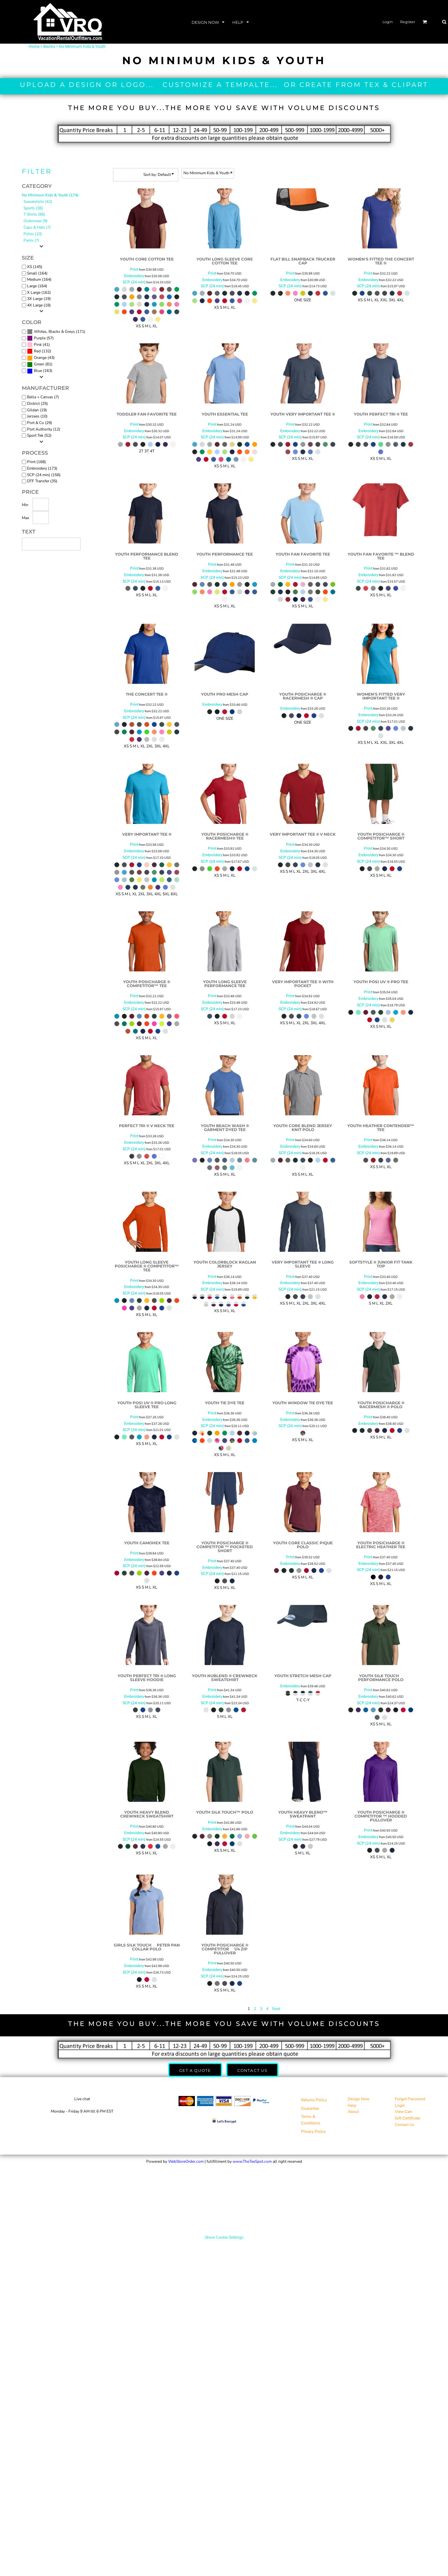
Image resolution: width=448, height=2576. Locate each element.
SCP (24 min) (134, 282)
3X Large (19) (39, 298)
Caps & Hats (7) (37, 227)
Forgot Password (410, 2099)
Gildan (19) (37, 410)
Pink (38, 344)
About (353, 2111)
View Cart (403, 2111)
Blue (38, 370)
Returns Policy (314, 2099)
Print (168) (36, 461)
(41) (38, 345)
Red (37, 351)
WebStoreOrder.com (186, 2161)
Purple (40, 338)
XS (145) (34, 266)
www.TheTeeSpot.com (252, 2161)
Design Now (358, 2099)
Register (407, 22)
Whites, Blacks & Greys (54, 331)
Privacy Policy (313, 2131)
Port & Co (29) (39, 422)
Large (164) (37, 286)
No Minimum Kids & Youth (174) (50, 195)
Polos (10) (32, 233)
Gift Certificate (407, 2118)
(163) (39, 371)
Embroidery (134, 275)
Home (34, 46)
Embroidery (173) (42, 468)
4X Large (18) (39, 305)
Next (276, 2008)
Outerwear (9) (35, 220)
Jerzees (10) (37, 416)
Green (39, 364)
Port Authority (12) (43, 429)
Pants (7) (31, 240)
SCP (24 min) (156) (44, 474)
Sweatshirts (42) (37, 201)
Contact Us (404, 2124)
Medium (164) (39, 279)
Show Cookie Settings (224, 2237)
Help (352, 2105)
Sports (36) (33, 208)
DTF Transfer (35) (42, 481)
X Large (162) (39, 292)
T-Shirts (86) (34, 214)
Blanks (49, 46)
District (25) (37, 403)
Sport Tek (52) (39, 435)
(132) (39, 351)
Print (134, 269)
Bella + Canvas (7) (43, 397)
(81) (39, 364)
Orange (40, 357)
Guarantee (310, 2108)
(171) (56, 332)
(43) (41, 358)
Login (388, 22)
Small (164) (37, 273)
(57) (40, 338)
